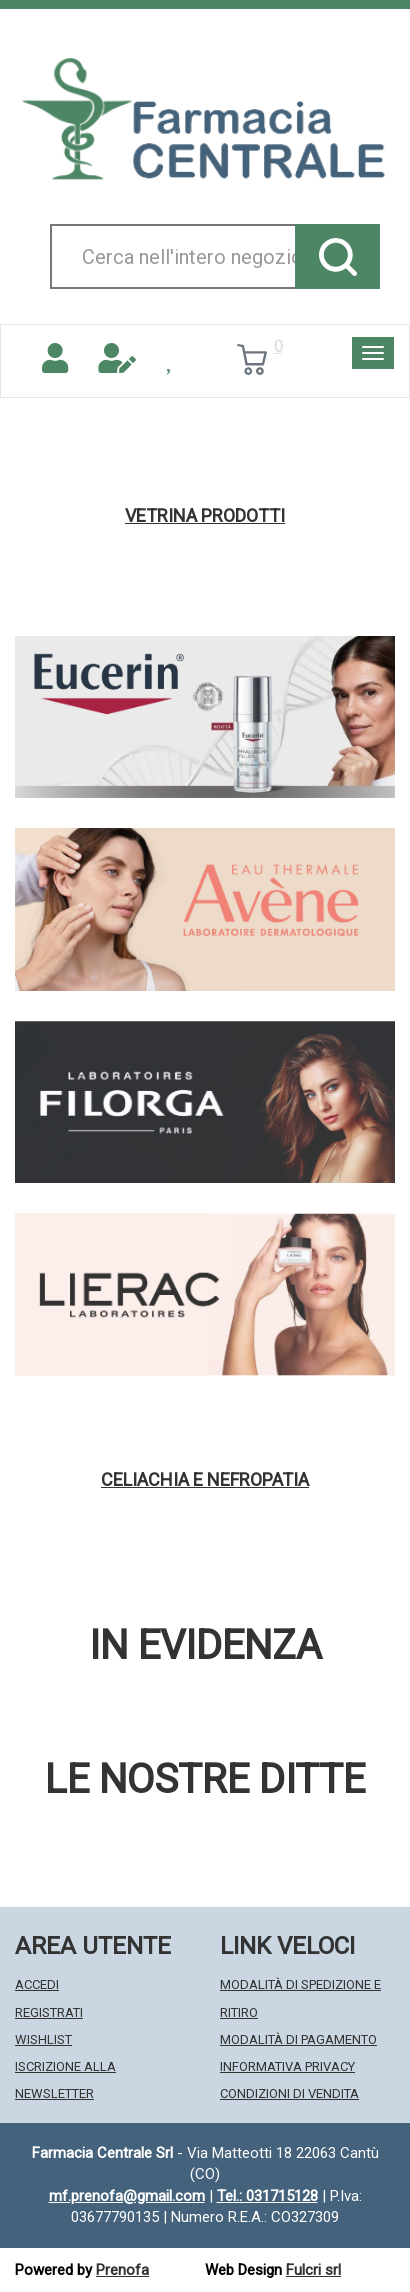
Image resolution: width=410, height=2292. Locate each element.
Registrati (49, 2012)
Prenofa (122, 2270)
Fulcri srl (313, 2270)
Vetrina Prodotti (205, 516)
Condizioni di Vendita (289, 2093)
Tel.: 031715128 (267, 2196)
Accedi (37, 1984)
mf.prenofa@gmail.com (127, 2196)
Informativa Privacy (287, 2066)
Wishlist (43, 2039)
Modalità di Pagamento (298, 2039)
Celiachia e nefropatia (205, 1480)
